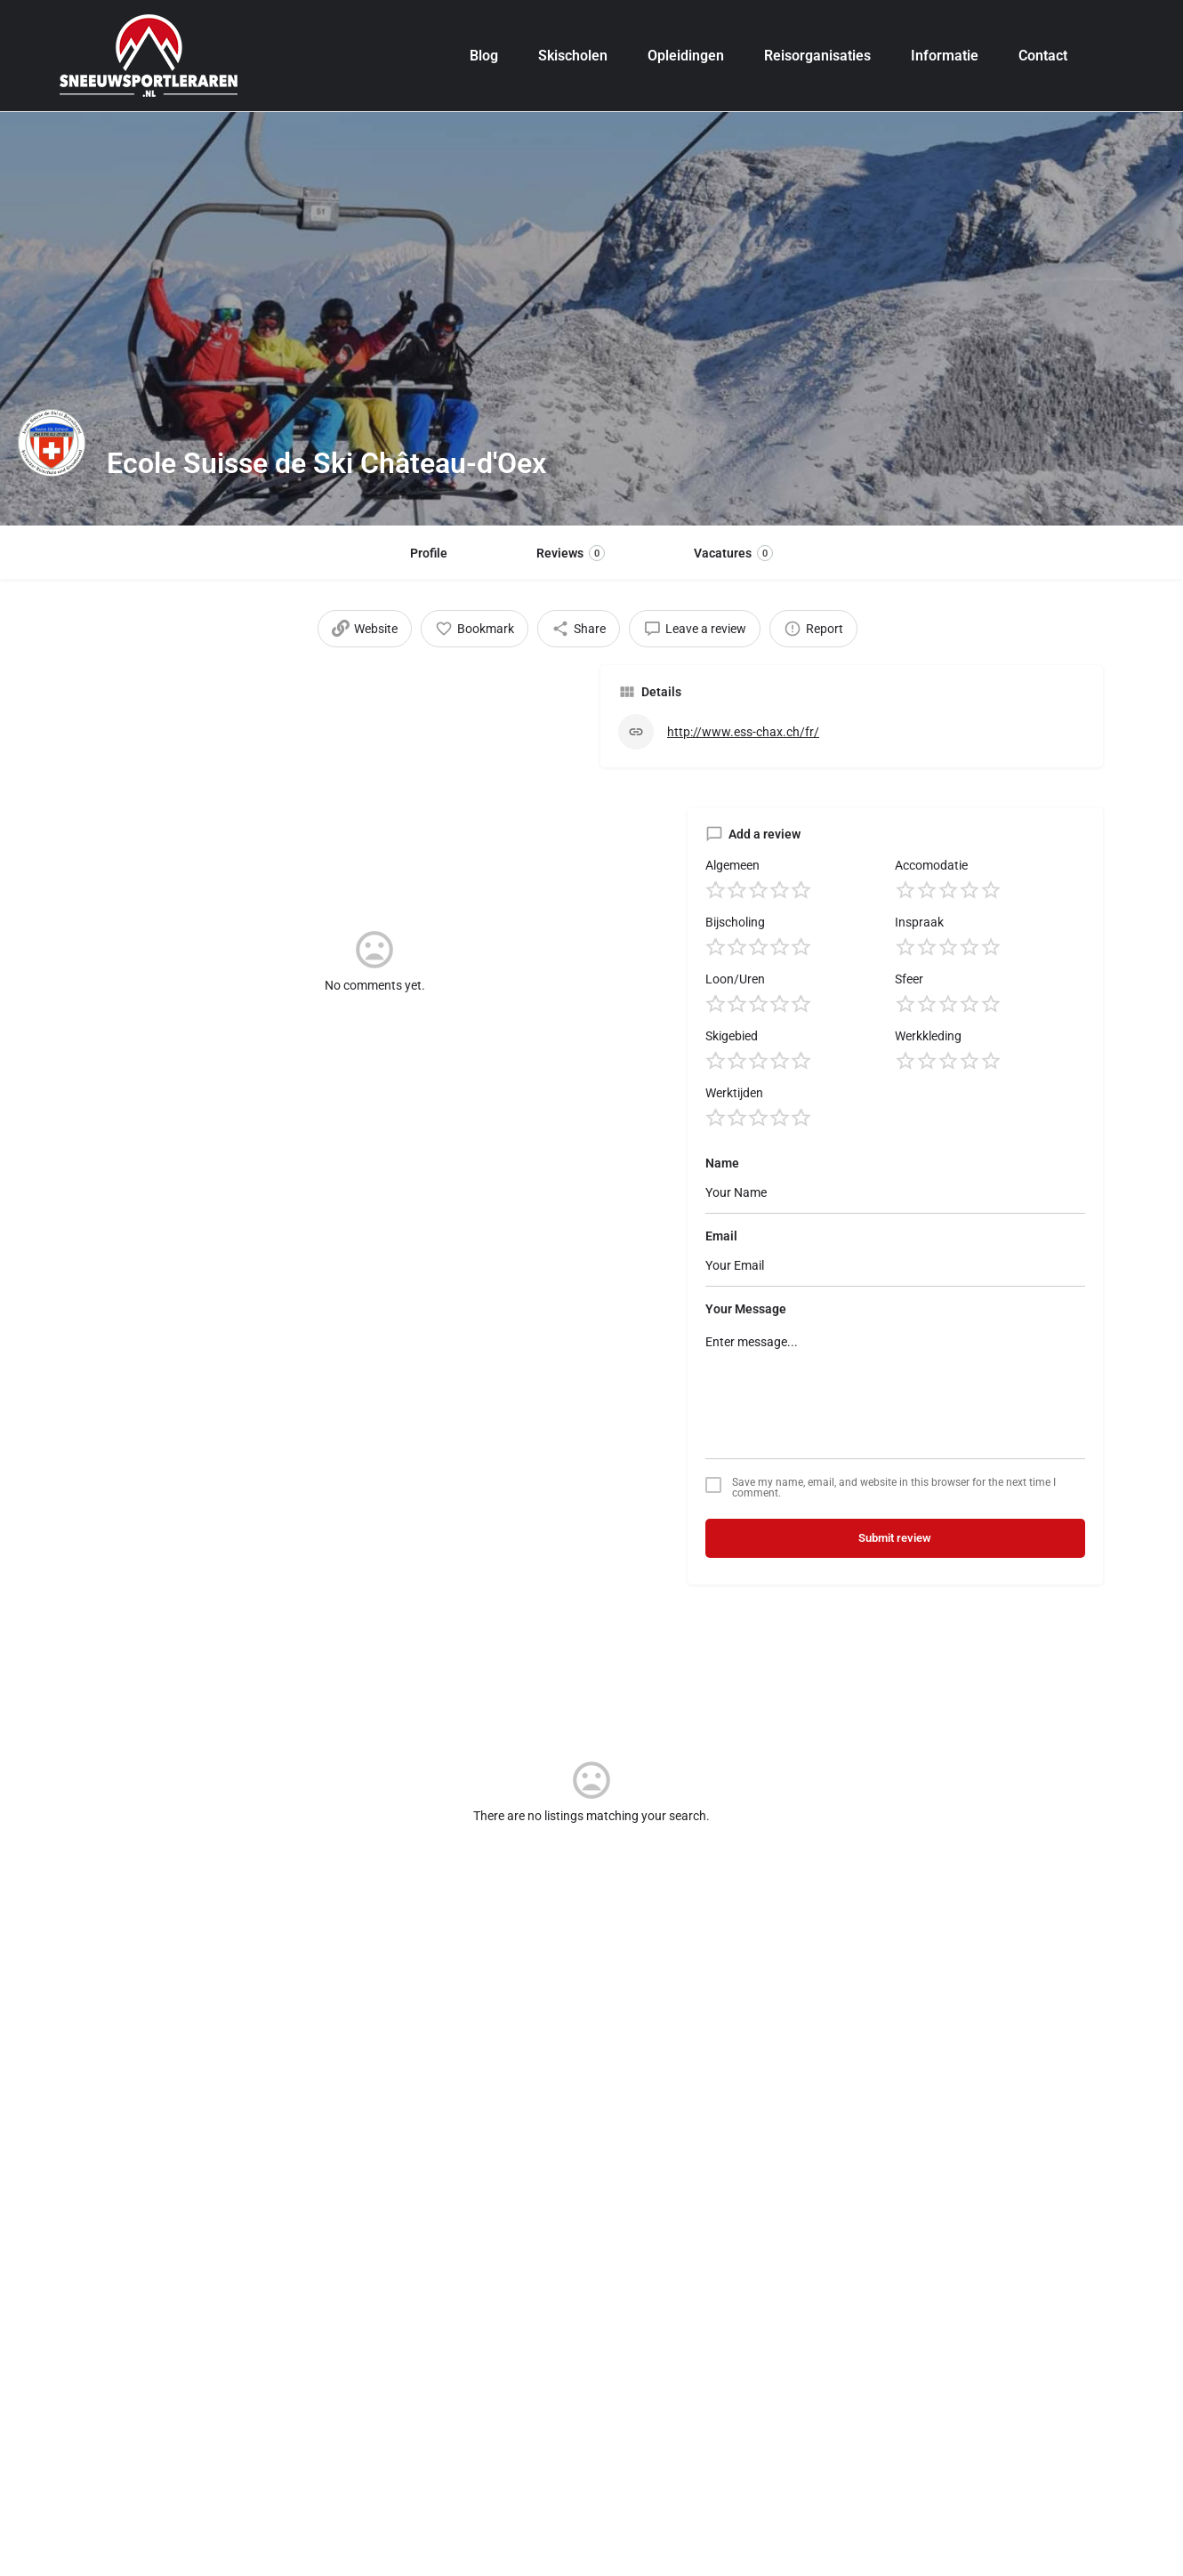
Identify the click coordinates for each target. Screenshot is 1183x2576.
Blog (484, 55)
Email (721, 1276)
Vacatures (733, 553)
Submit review (894, 1578)
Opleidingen (686, 55)
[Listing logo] (53, 463)
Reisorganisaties (817, 55)
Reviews (570, 553)
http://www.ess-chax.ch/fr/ (743, 745)
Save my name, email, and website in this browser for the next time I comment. (894, 1527)
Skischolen (573, 55)
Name (722, 1203)
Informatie (944, 55)
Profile (428, 553)
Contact (1042, 55)
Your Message (745, 1349)
